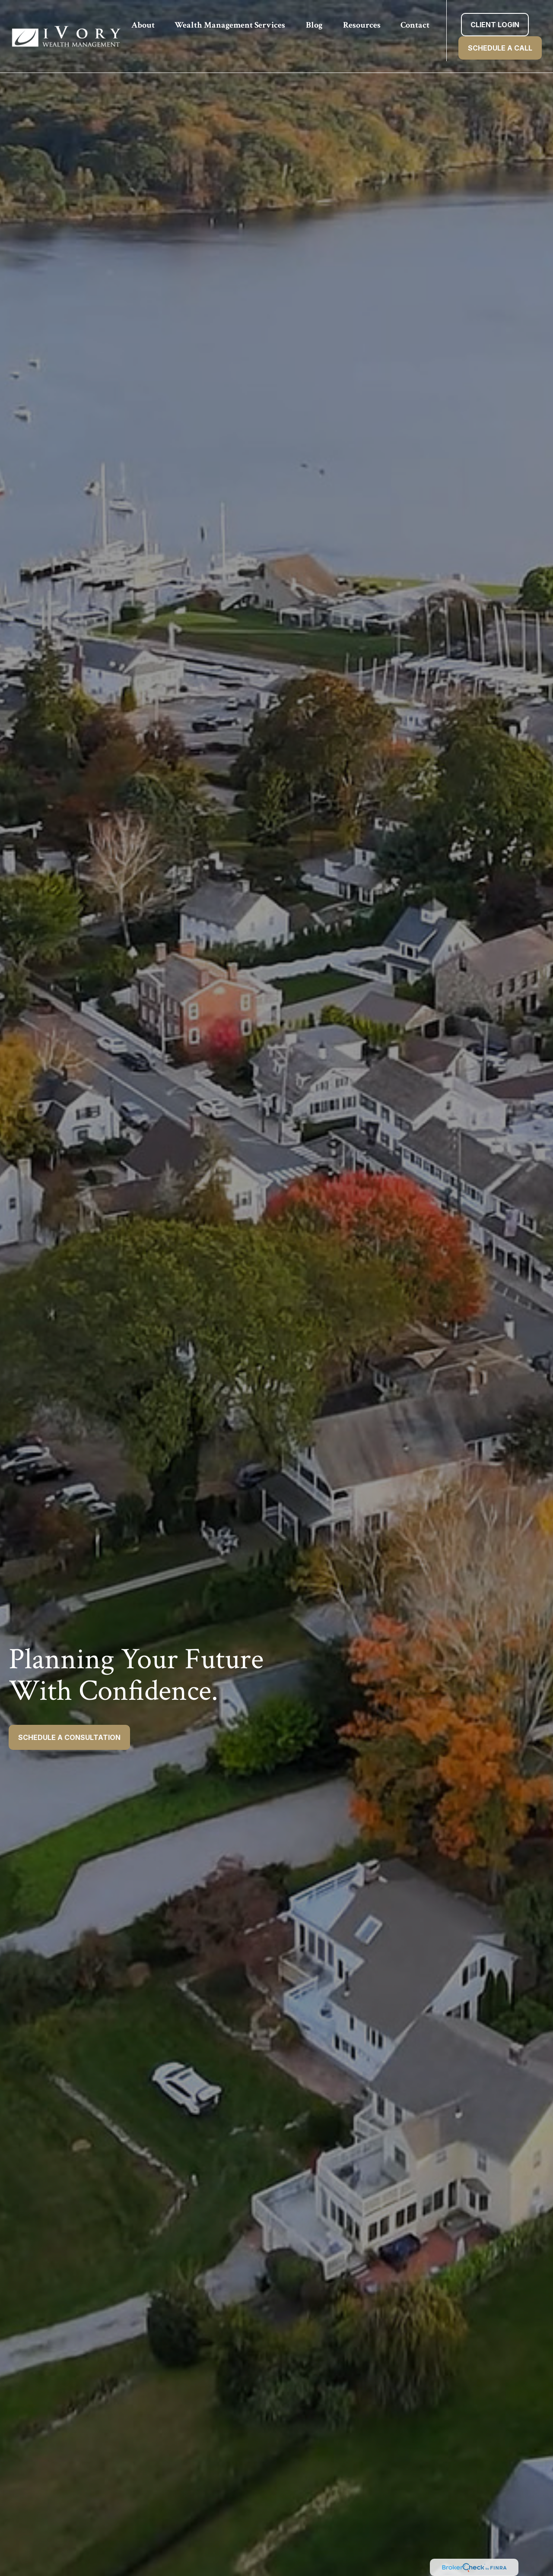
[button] (143, 24)
